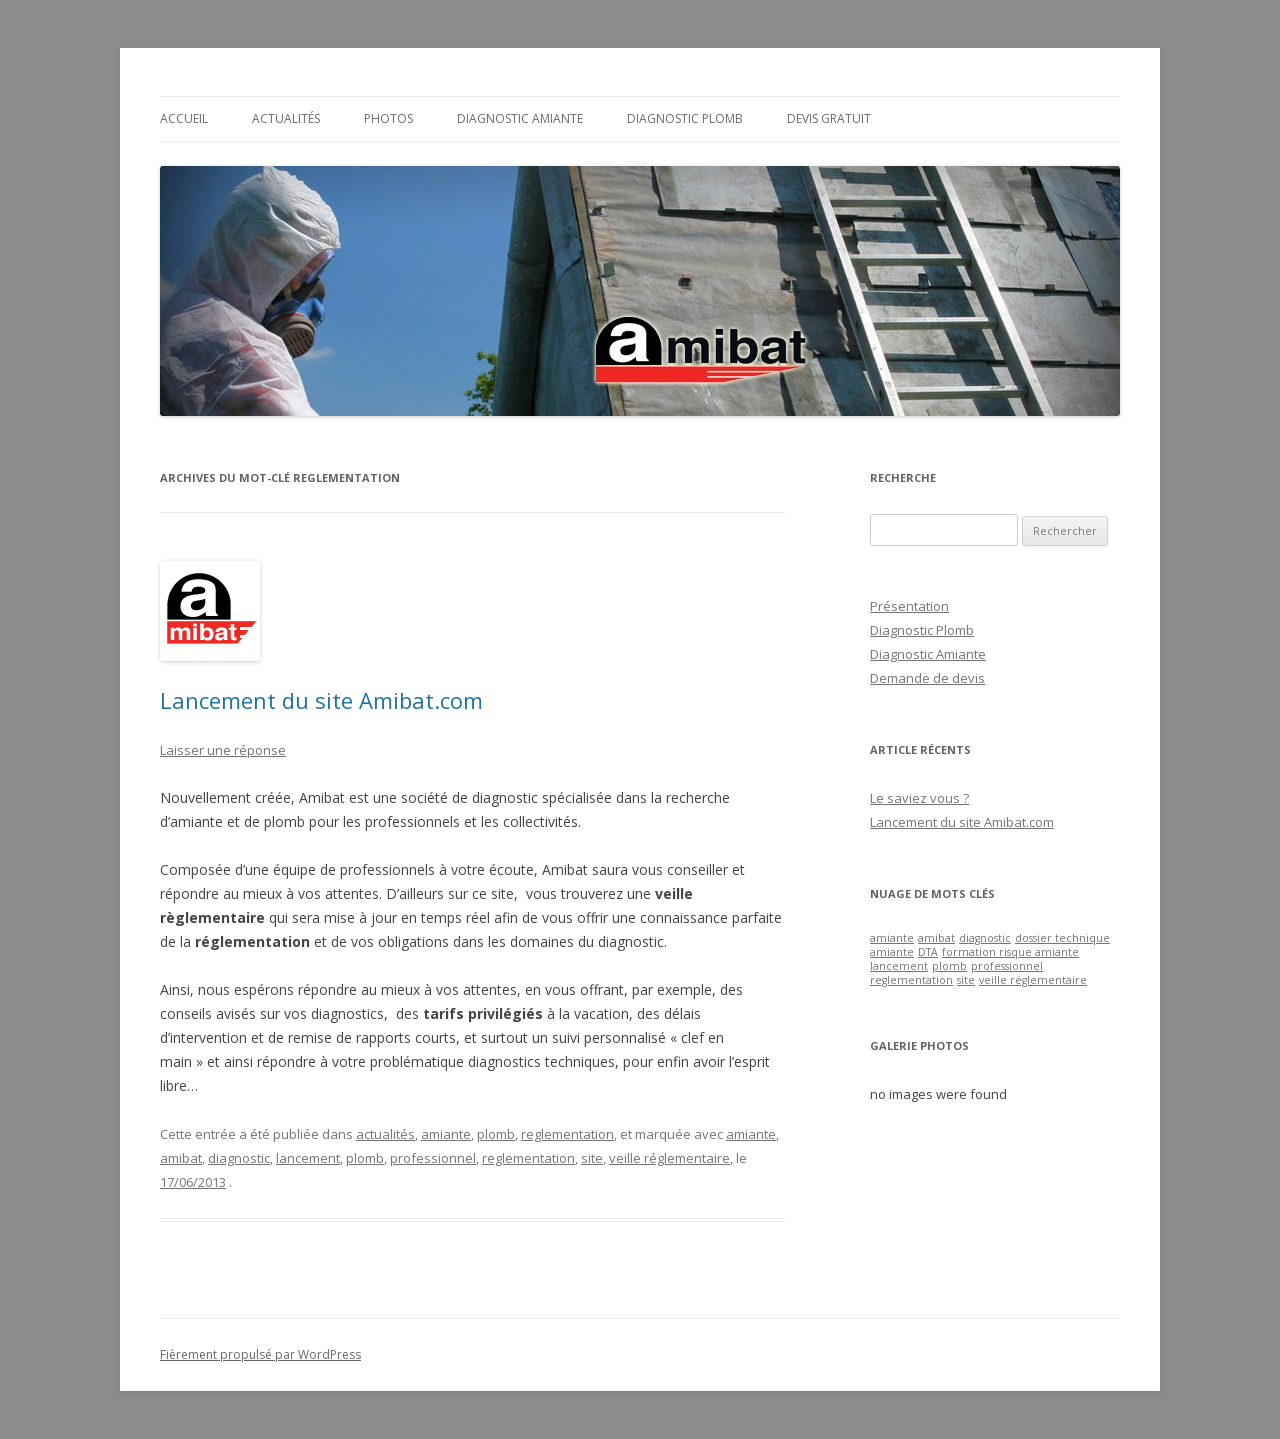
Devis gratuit (829, 118)
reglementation (567, 1134)
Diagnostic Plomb (685, 118)
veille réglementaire (669, 1158)
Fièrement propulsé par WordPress (260, 1354)
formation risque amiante (1010, 952)
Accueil (184, 118)
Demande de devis (927, 678)
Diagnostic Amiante (520, 118)
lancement (308, 1158)
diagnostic (239, 1158)
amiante (446, 1134)
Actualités (286, 118)
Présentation (909, 606)
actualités (385, 1134)
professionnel (433, 1158)
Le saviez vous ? (919, 798)
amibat (181, 1158)
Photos (388, 118)
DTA (928, 952)
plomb (496, 1134)
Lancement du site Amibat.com (321, 700)
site (592, 1158)
